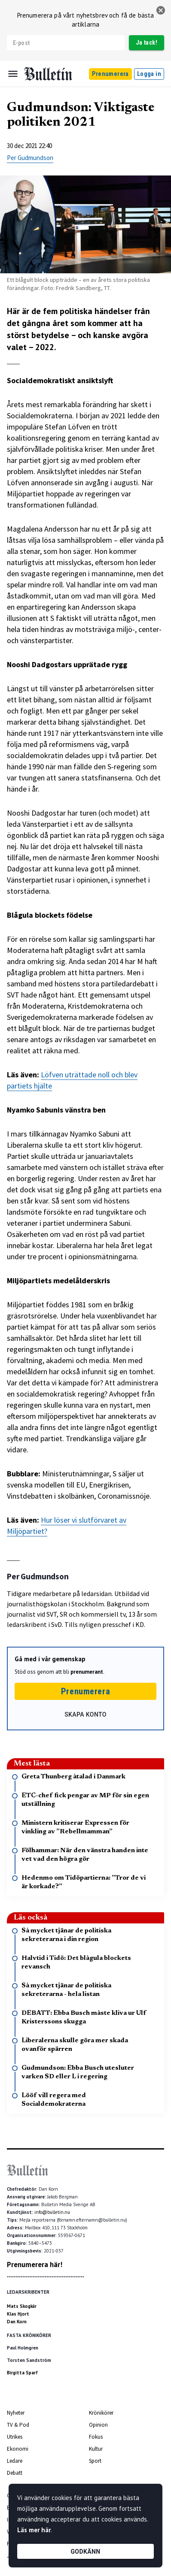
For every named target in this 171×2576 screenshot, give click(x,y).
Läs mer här (34, 2530)
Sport (95, 2460)
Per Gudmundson (30, 158)
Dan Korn (17, 2322)
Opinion (98, 2424)
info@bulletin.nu (52, 2212)
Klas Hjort (18, 2314)
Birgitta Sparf (22, 2373)
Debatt (14, 2472)
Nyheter (15, 2412)
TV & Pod (18, 2424)
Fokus (96, 2436)
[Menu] (13, 74)
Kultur (96, 2448)
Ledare (14, 2460)
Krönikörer (101, 2412)
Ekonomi (17, 2448)
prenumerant (86, 1671)
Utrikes (14, 2436)
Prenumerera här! (34, 2264)
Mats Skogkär (22, 2306)
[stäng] (160, 10)
